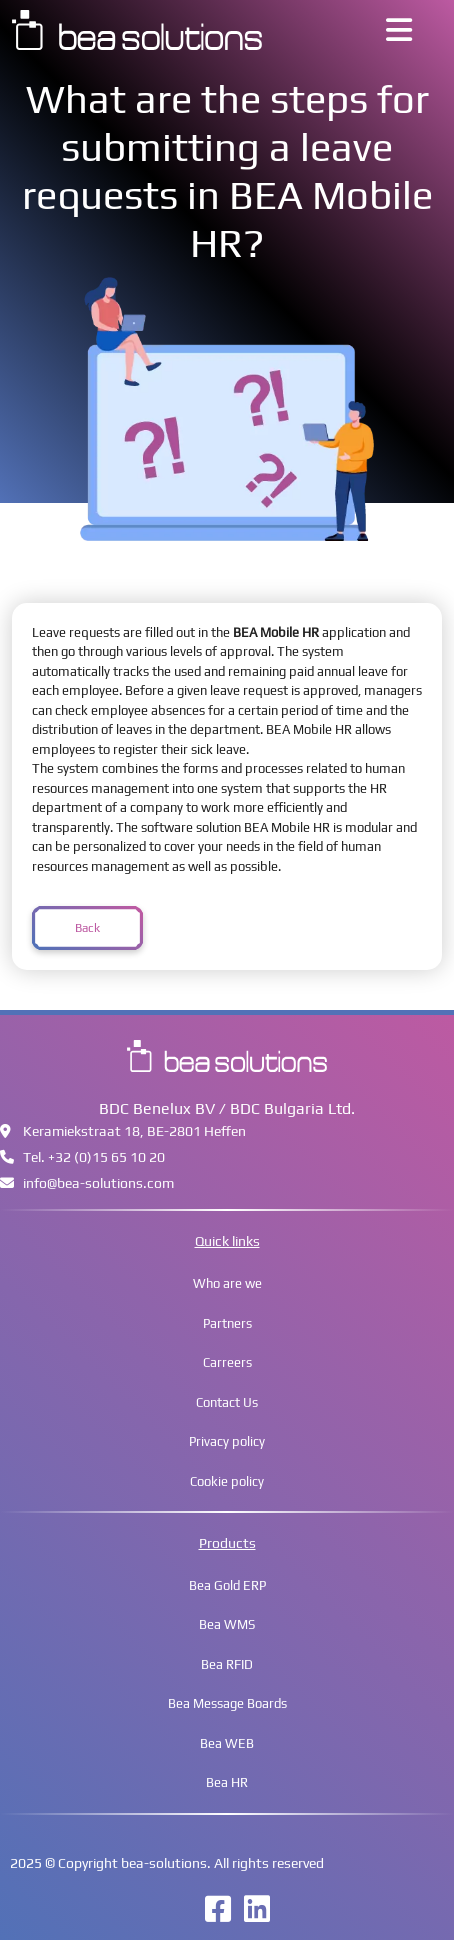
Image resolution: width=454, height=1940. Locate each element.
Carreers (227, 1362)
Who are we (227, 1283)
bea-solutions (164, 1863)
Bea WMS (227, 1624)
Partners (227, 1323)
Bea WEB (227, 1743)
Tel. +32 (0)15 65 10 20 (82, 1157)
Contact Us (227, 1402)
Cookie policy (227, 1481)
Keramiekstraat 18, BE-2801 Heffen (123, 1131)
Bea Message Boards (227, 1703)
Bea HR (227, 1782)
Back (87, 928)
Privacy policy (227, 1441)
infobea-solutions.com (87, 1183)
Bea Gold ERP (227, 1585)
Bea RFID (227, 1664)
